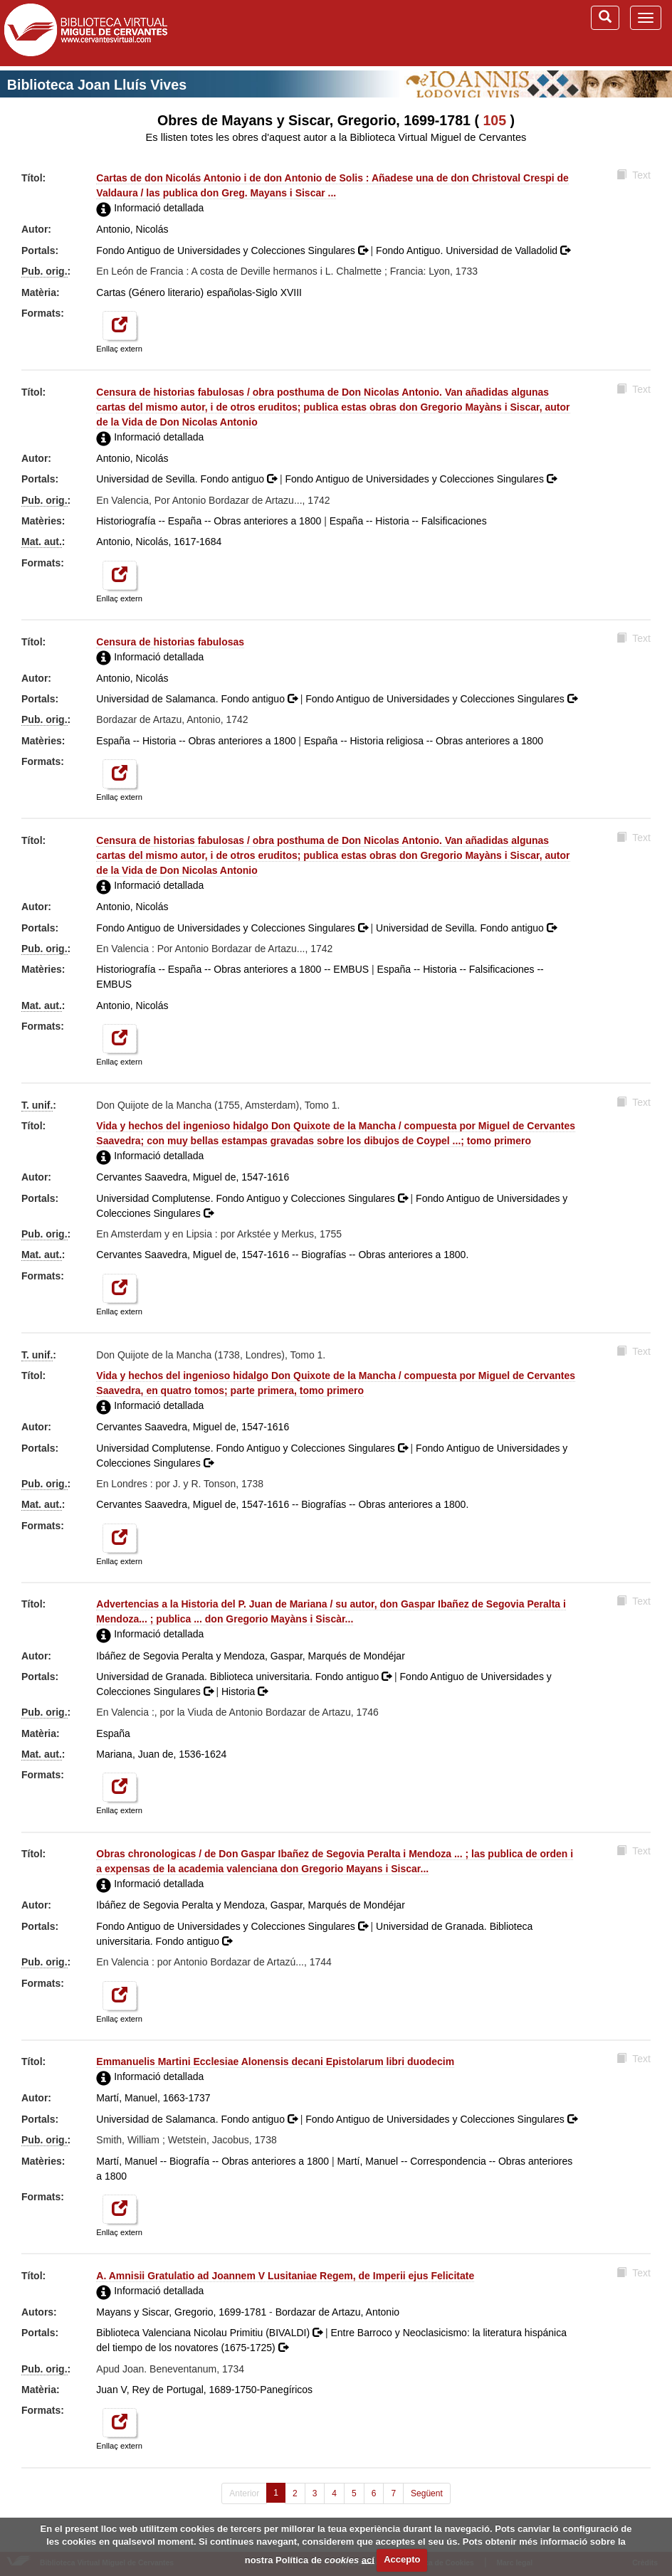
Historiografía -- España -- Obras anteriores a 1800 (208, 521)
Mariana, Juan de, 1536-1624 (161, 1754)
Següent (427, 2493)
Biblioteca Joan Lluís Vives (97, 85)
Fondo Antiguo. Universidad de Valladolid (473, 250)
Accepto (402, 2559)
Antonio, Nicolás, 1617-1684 (158, 541)
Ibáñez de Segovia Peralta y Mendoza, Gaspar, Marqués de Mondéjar (250, 1656)
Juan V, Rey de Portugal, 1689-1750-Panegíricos (204, 2389)
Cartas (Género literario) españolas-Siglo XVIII (199, 292)
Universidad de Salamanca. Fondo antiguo (198, 698)
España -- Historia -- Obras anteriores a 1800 (195, 740)
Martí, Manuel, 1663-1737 (153, 2097)
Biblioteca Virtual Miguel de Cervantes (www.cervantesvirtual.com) (85, 33)
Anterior (244, 2493)
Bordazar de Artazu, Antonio (337, 2312)
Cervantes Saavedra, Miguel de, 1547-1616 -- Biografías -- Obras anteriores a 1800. (282, 1254)
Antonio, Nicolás (132, 229)
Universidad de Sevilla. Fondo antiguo (188, 479)
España (113, 1733)
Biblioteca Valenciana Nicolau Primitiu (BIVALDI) (210, 2332)
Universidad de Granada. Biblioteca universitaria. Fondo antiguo (245, 1676)
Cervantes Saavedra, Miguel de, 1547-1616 (192, 1177)
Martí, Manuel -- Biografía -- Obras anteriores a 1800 (212, 2161)
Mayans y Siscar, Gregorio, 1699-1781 (181, 2312)
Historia (244, 1691)
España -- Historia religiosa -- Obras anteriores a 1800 (423, 740)
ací (368, 2559)
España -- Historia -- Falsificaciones (408, 521)
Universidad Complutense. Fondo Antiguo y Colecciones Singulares (253, 1198)
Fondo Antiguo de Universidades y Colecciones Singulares (233, 250)
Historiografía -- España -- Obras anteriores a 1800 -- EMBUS (232, 969)
